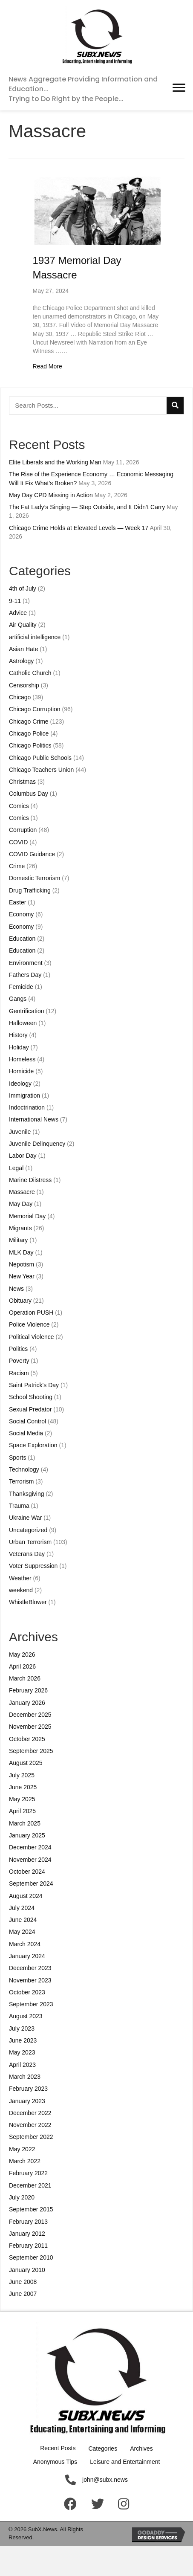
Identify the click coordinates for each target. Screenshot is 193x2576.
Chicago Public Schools (40, 757)
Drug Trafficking (30, 890)
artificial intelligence (34, 637)
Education (22, 938)
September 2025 (31, 1750)
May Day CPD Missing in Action (51, 495)
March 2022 (24, 2161)
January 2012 (27, 2233)
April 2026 (22, 1666)
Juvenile (20, 1131)
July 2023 (22, 2028)
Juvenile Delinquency (37, 1143)
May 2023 (22, 2052)
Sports (17, 1457)
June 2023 (23, 2040)
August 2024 (26, 1895)
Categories (102, 2448)
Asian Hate (23, 649)
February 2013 (28, 2221)
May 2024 (22, 1931)
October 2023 (27, 1992)
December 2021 (30, 2185)
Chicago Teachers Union (41, 769)
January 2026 (27, 1702)
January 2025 (27, 1835)
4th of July (22, 588)
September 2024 (31, 1883)
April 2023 (22, 2064)
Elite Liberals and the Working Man (55, 462)
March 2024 (24, 1944)
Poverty (19, 1360)
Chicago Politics (30, 745)
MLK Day (21, 1252)
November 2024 (30, 1859)
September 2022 (31, 2136)
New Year (22, 1276)
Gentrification (26, 1011)
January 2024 (27, 1956)
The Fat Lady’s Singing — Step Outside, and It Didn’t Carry (87, 507)
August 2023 (26, 2016)
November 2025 (30, 1726)
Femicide (21, 986)
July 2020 (22, 2197)
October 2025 (27, 1739)
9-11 (15, 600)
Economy (21, 914)
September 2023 (31, 2004)
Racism (19, 1373)
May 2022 (22, 2149)
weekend (21, 1590)
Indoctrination (27, 1107)
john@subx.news (105, 2479)
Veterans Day (27, 1553)
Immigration (24, 1095)
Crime (17, 866)
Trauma (19, 1505)
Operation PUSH (31, 1312)
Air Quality (23, 624)
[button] (179, 88)
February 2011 (28, 2245)
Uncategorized (28, 1530)
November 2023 (30, 1980)
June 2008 (23, 2281)
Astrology (21, 661)
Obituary (20, 1300)
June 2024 (23, 1919)
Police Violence (29, 1324)
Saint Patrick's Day (34, 1385)
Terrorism (21, 1481)
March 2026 (24, 1678)
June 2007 (23, 2293)
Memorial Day (27, 1216)
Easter (17, 902)
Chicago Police (29, 733)
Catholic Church (30, 672)
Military (18, 1240)
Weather (20, 1578)
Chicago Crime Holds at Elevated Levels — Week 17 (78, 527)
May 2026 (22, 1654)
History (18, 1035)
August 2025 (26, 1762)
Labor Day (23, 1155)
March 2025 (24, 1823)
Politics (18, 1348)
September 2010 (31, 2257)
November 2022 (30, 2124)
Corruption (23, 829)
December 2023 (30, 1968)
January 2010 (27, 2269)
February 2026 (28, 1690)
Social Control (27, 1421)
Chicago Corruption (34, 709)
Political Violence (31, 1336)
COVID (18, 842)
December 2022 (30, 2112)
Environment (26, 962)
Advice (18, 612)
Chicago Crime (29, 721)
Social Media (26, 1433)
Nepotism (21, 1264)
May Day (20, 1203)
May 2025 (22, 1799)
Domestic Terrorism (34, 878)
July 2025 (22, 1775)
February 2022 (28, 2173)
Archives (141, 2448)
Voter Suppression (33, 1565)
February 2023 (28, 2088)
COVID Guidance (32, 854)
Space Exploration (33, 1445)
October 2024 (27, 1871)
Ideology (20, 1083)
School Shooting (30, 1397)
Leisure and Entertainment (125, 2461)
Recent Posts (57, 2448)
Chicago (20, 697)
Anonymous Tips (55, 2461)
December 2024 (30, 1847)
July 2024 (22, 1907)
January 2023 (27, 2101)
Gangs (17, 998)
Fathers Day (25, 974)
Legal (16, 1168)
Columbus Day (28, 793)
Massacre (22, 1191)
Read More (47, 366)
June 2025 (23, 1787)
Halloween (23, 1023)
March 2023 (24, 2076)
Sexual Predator (30, 1409)
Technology (24, 1469)
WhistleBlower (28, 1602)
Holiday (19, 1047)
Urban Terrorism (30, 1542)
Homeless (22, 1059)
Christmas (22, 781)
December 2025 (30, 1714)
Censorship (24, 685)
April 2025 (22, 1811)
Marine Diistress (30, 1179)
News (16, 1288)
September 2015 (31, 2209)
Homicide (21, 1071)
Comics (19, 806)
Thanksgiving (26, 1493)
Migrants (20, 1228)
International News (33, 1119)
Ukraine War (25, 1517)
